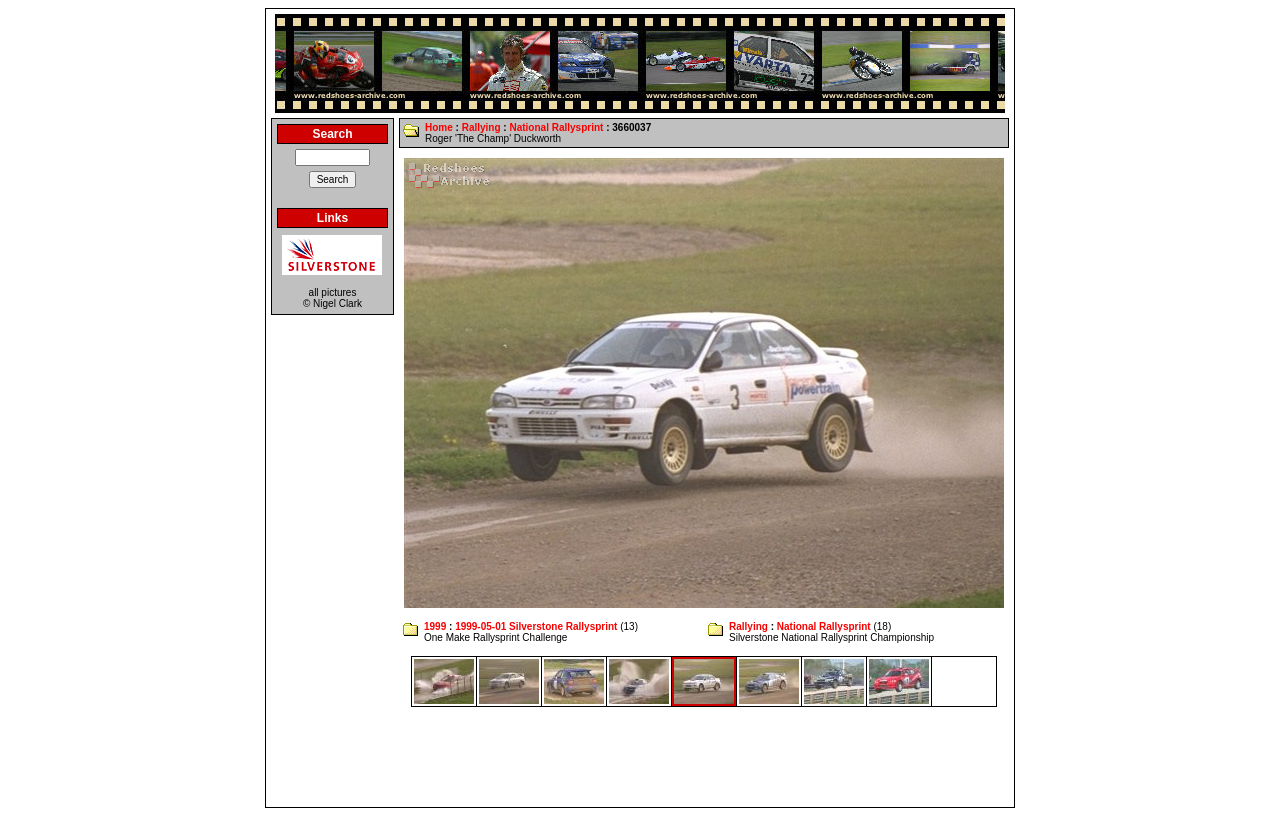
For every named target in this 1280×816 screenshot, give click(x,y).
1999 (435, 626)
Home (439, 127)
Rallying (481, 127)
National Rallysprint (556, 127)
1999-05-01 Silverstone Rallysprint (536, 626)
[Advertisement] (640, 757)
